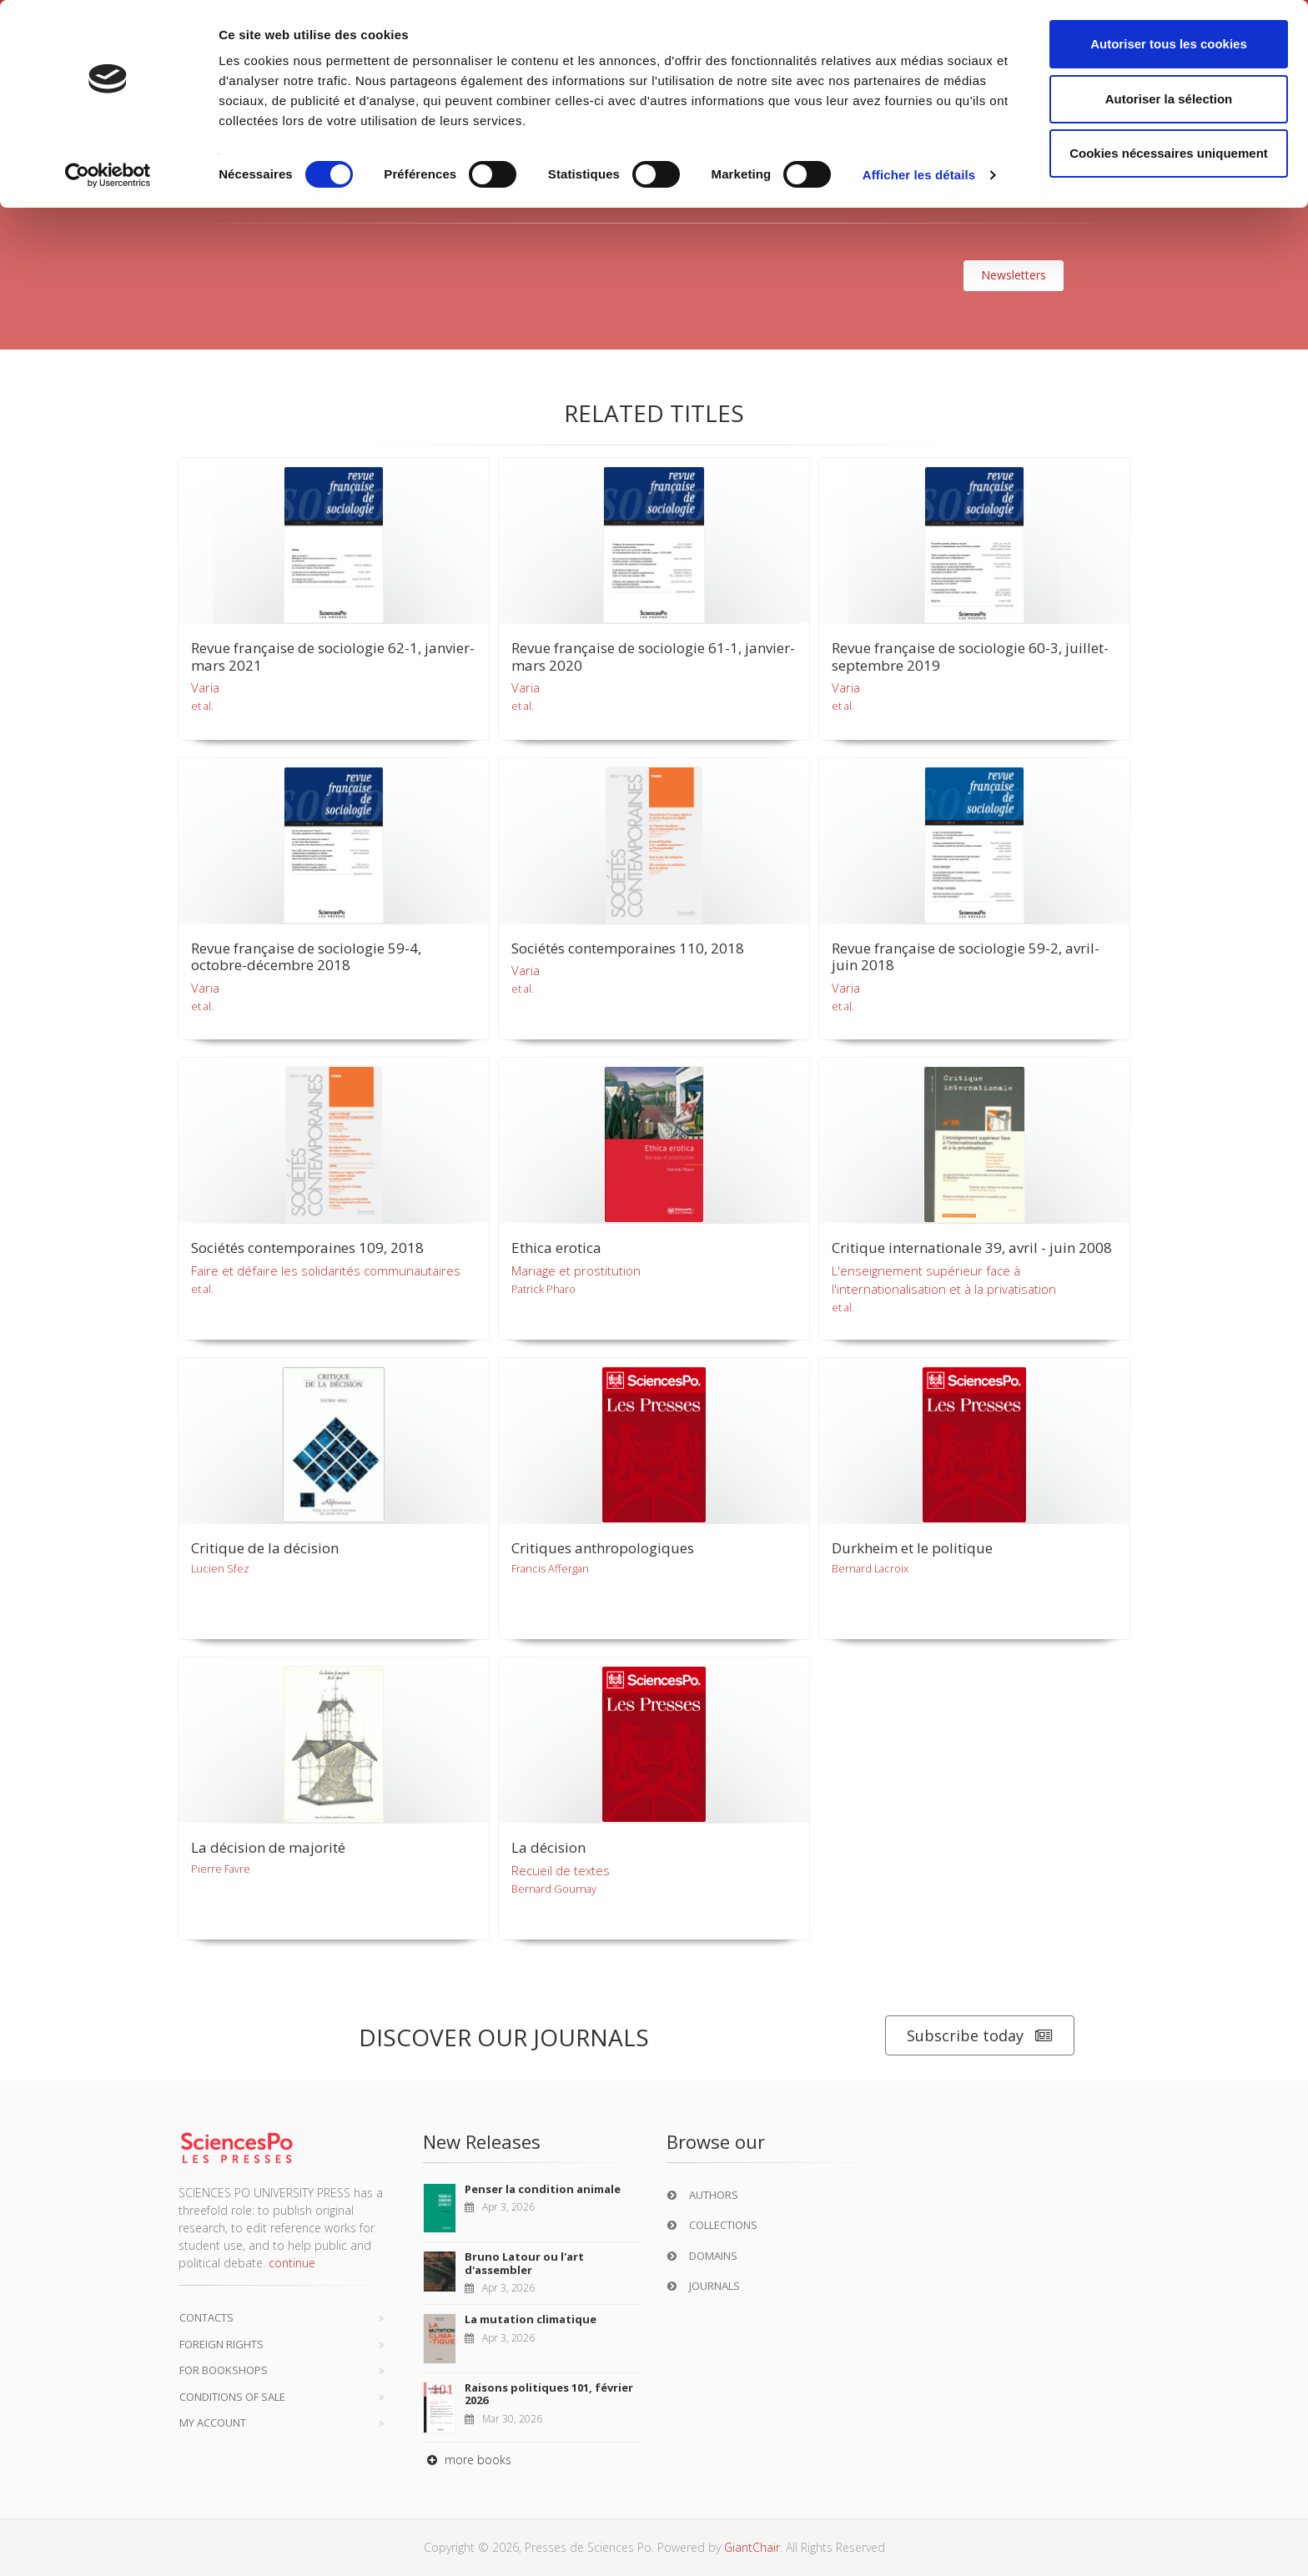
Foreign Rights (221, 2344)
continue (292, 2263)
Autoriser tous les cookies (1168, 44)
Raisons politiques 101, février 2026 (549, 2394)
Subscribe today (980, 2035)
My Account (212, 2422)
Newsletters (1013, 275)
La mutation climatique (530, 2319)
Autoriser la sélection (1169, 99)
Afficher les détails (919, 175)
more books (467, 2460)
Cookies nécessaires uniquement (1168, 153)
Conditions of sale (232, 2396)
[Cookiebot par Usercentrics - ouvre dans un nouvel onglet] (108, 175)
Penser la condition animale (543, 2188)
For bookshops (223, 2369)
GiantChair (752, 2547)
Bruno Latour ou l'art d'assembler (524, 2263)
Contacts (206, 2317)
